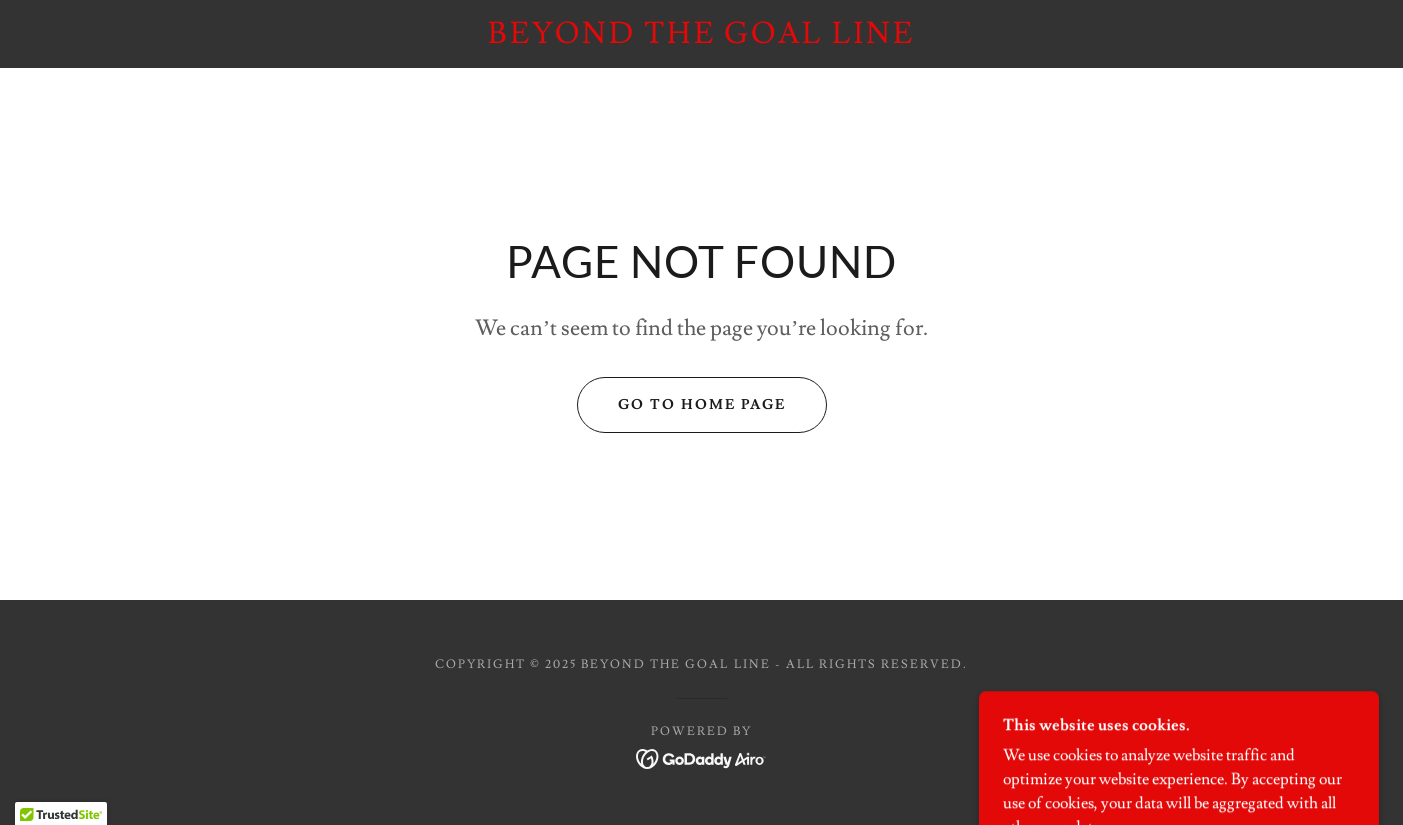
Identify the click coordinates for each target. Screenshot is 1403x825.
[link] (701, 38)
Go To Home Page (702, 405)
